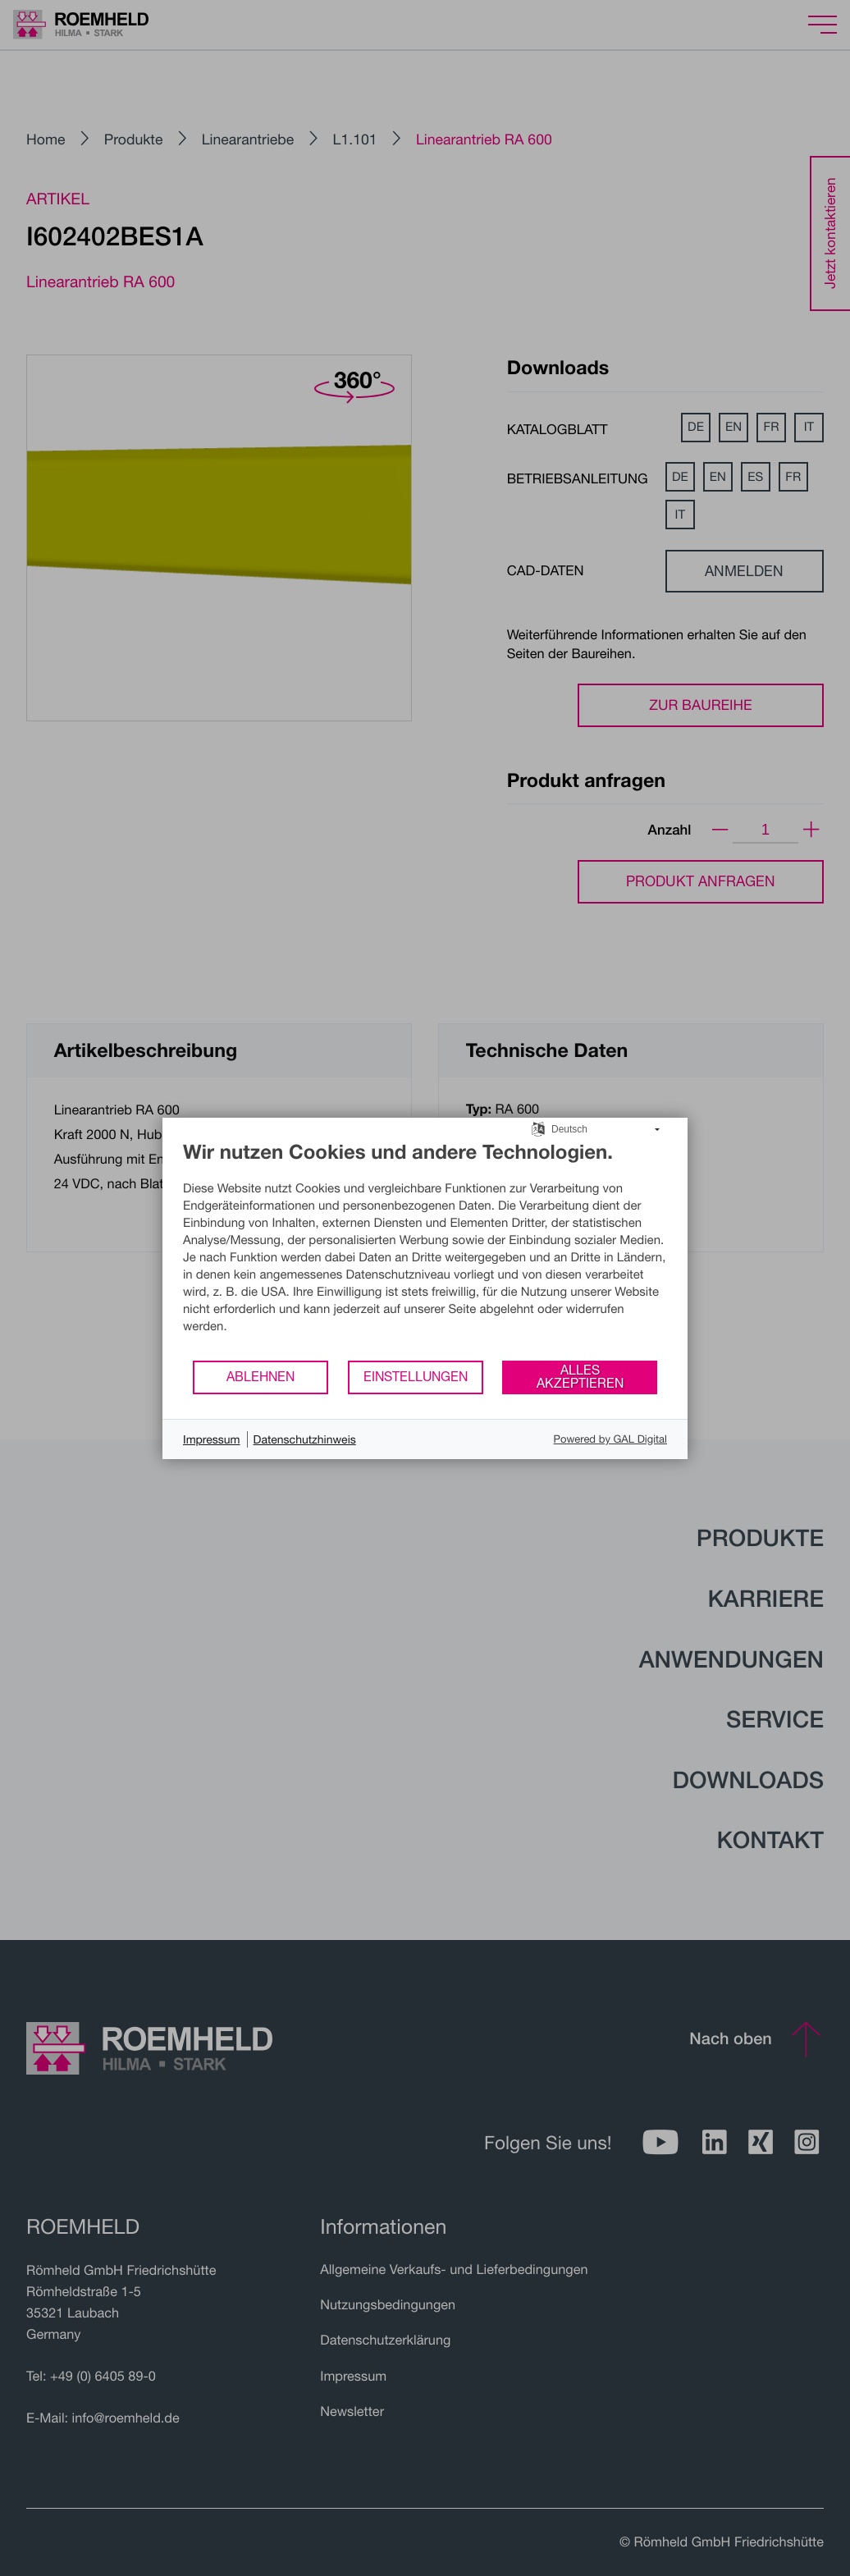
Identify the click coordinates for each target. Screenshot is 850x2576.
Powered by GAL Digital (610, 1438)
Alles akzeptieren (580, 1376)
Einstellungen (415, 1376)
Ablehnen (260, 1376)
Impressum (211, 1439)
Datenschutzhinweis (305, 1439)
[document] (425, 1249)
